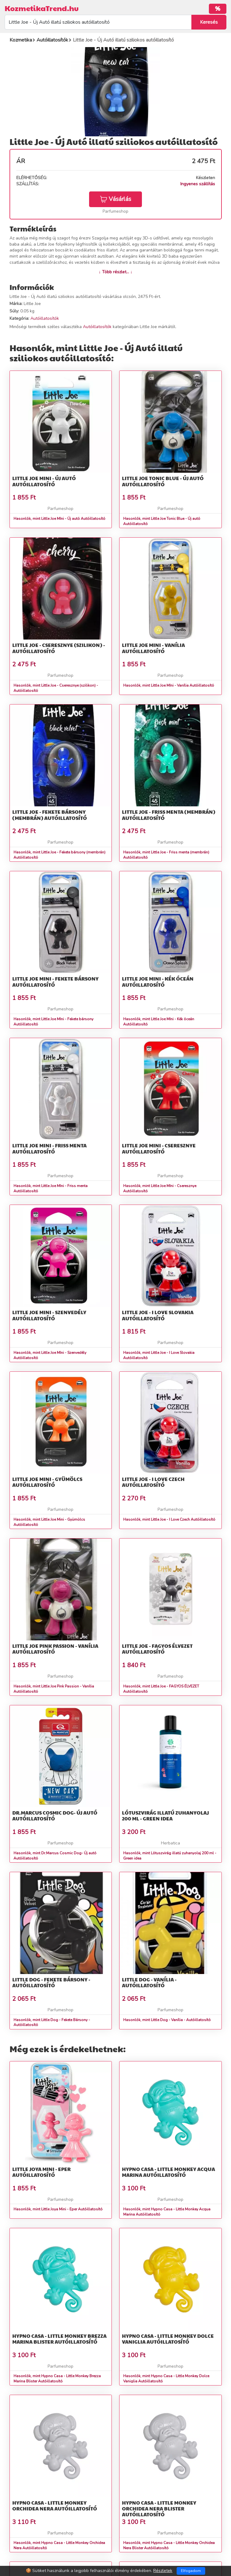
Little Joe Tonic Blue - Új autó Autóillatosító (163, 481)
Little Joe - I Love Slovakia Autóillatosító (158, 1315)
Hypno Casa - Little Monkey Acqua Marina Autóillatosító (168, 2171)
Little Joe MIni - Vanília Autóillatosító (153, 647)
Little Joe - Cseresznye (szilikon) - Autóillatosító (58, 647)
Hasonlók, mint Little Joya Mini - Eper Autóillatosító (58, 2209)
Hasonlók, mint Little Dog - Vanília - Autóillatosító (167, 2019)
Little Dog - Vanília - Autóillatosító (149, 1982)
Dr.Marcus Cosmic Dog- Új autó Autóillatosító (54, 1815)
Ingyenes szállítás (197, 184)
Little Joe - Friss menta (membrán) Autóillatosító (168, 814)
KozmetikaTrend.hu (42, 8)
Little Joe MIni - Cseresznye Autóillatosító (159, 1148)
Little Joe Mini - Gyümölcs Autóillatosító (47, 1481)
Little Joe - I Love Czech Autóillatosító (153, 1481)
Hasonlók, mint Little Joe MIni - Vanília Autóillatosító (168, 685)
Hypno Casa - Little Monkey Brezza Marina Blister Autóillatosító (59, 2338)
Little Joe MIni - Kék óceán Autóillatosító (158, 981)
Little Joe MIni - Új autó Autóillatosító (44, 481)
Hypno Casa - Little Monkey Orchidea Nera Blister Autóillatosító (159, 2508)
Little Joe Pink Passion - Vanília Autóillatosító (55, 1648)
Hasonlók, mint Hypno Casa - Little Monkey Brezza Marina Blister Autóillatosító (57, 2378)
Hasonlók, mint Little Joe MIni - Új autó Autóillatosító (59, 518)
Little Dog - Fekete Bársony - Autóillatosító (51, 1982)
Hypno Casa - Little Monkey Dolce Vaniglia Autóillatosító (168, 2338)
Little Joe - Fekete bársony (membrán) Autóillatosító (49, 814)
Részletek (162, 2571)
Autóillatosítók (44, 318)
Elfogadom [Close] (191, 2571)
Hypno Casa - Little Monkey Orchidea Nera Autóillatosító (54, 2505)
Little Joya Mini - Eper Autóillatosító (41, 2171)
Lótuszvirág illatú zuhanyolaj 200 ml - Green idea (165, 1815)
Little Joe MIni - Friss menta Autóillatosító (49, 1148)
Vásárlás (115, 199)
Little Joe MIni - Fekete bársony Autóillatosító (55, 981)
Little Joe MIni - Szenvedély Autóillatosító (49, 1315)
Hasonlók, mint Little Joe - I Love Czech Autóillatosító (169, 1519)
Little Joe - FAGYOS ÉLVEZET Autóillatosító (157, 1648)
